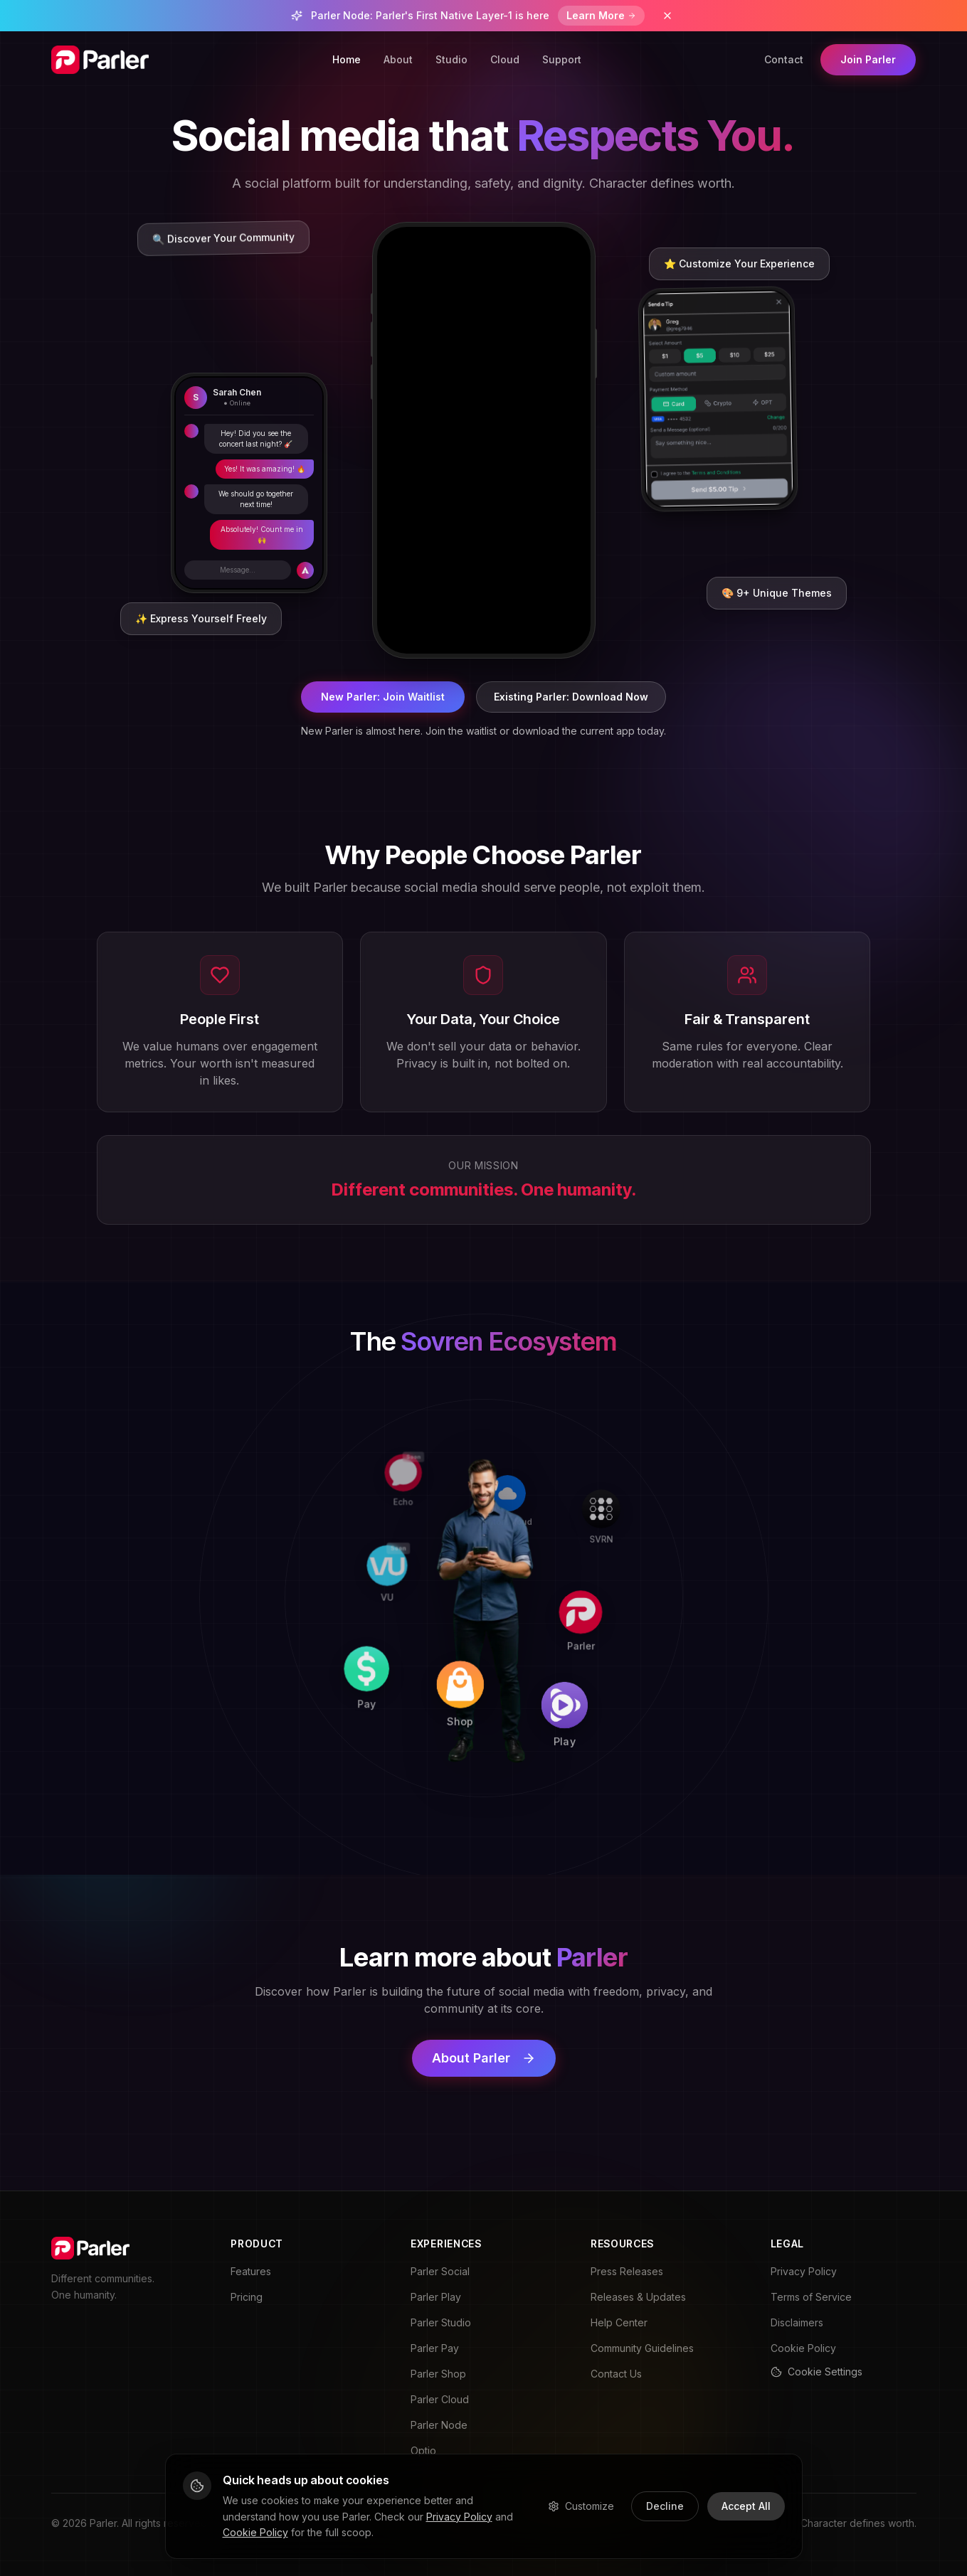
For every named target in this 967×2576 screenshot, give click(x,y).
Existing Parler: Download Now (571, 697)
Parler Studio (441, 2322)
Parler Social (440, 2271)
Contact (783, 59)
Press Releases (627, 2271)
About (398, 59)
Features (251, 2271)
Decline (665, 2506)
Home (346, 59)
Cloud (504, 59)
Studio (451, 59)
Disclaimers (797, 2322)
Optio (423, 2450)
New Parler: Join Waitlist (383, 697)
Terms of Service (811, 2297)
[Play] (680, 1803)
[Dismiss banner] (667, 15)
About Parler (484, 2057)
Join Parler (868, 59)
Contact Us (616, 2374)
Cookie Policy (803, 2348)
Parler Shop (438, 2374)
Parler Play (436, 2297)
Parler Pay (435, 2348)
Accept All (746, 2506)
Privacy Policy (804, 2271)
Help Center (619, 2322)
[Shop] (478, 1797)
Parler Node (439, 2425)
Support (561, 59)
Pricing (247, 2297)
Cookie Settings (816, 2371)
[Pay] (278, 1795)
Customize (581, 2506)
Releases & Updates (638, 2297)
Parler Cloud (440, 2399)
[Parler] (683, 1603)
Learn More (601, 15)
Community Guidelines (642, 2348)
